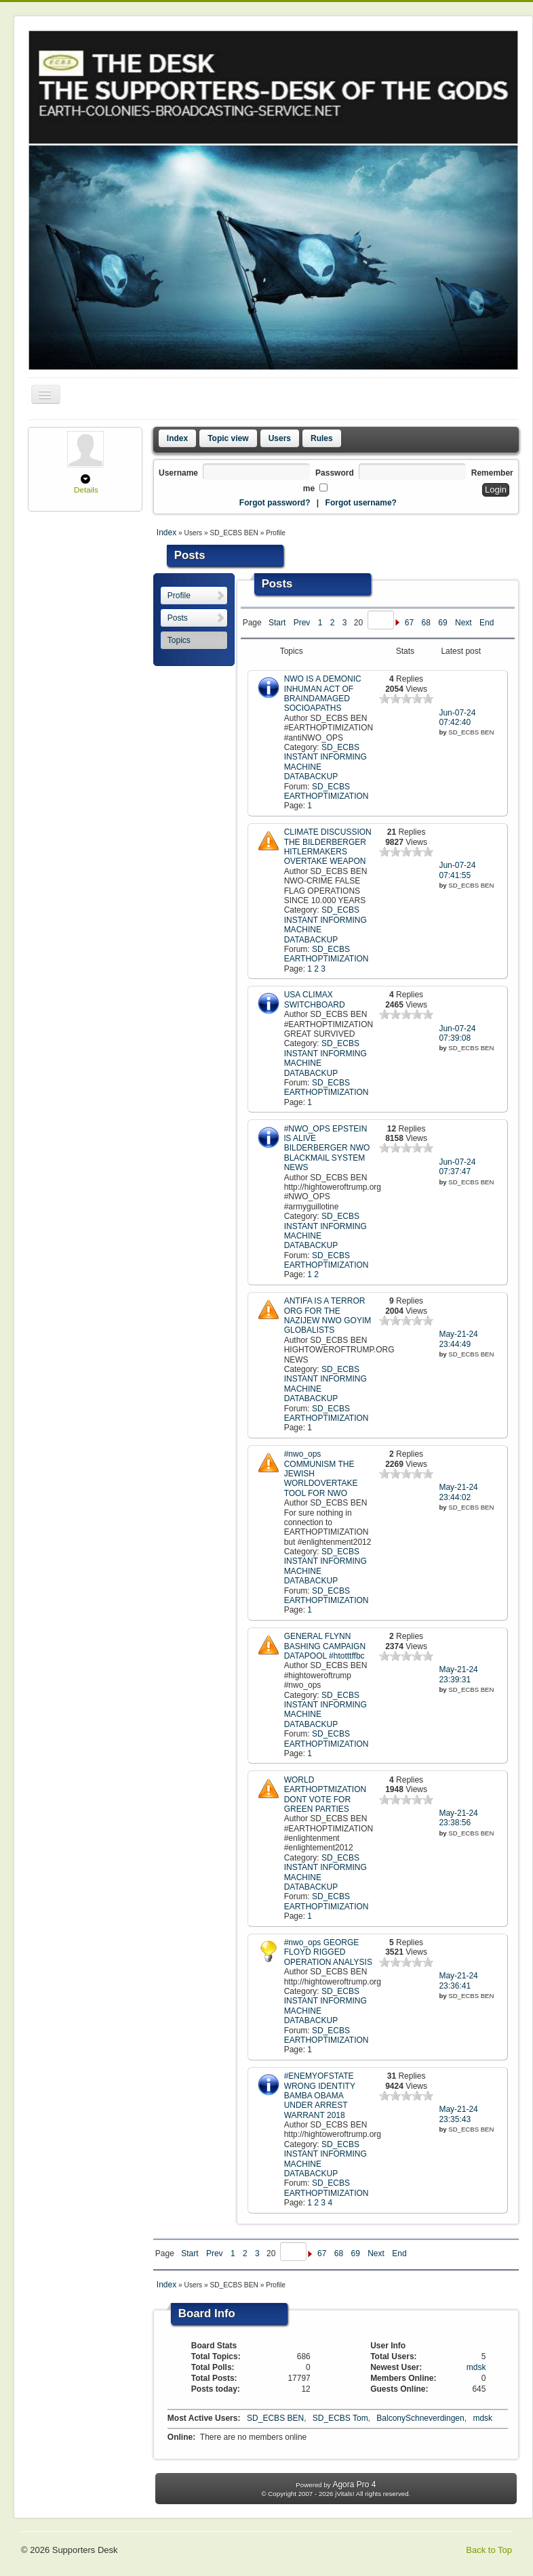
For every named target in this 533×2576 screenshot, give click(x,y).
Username (178, 473)
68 (426, 622)
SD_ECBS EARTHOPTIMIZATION (326, 791)
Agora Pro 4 (354, 2484)
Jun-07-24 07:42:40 (457, 717)
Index (177, 438)
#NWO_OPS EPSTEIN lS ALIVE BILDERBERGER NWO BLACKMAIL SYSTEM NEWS (327, 1148)
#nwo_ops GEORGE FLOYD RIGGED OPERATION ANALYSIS (328, 1952)
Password (334, 473)
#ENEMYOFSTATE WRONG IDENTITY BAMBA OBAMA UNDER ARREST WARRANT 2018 (319, 2095)
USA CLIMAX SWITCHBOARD (314, 999)
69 (442, 622)
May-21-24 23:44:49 (458, 1338)
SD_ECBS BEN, (278, 2418)
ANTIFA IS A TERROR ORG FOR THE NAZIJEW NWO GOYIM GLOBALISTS (328, 1315)
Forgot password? (275, 502)
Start (277, 622)
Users (280, 438)
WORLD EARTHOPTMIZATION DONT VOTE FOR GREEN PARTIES (325, 1794)
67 (409, 622)
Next (463, 622)
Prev (302, 622)
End (486, 622)
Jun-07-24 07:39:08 (457, 1033)
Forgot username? (361, 502)
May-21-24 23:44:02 (458, 1491)
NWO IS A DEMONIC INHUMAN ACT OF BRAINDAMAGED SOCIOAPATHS (322, 693)
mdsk (476, 2367)
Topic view (228, 438)
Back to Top (489, 2550)
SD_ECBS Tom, (342, 2418)
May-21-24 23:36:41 (458, 1980)
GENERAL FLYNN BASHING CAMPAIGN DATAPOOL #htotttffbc (325, 1646)
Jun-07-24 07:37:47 (457, 1166)
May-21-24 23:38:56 (458, 1817)
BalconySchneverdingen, (422, 2418)
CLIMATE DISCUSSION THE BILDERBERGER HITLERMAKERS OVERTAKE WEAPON (328, 846)
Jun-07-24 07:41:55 (457, 869)
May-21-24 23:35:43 (458, 2113)
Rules (322, 438)
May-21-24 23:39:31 (458, 1674)
